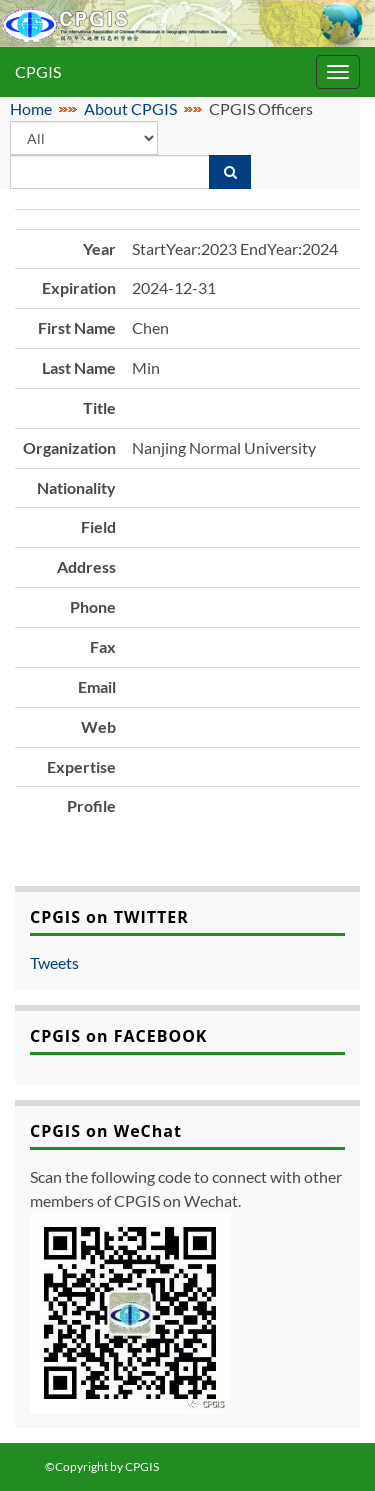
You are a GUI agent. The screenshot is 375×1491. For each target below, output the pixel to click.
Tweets (54, 962)
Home (31, 108)
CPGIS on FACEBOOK (119, 1036)
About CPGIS (130, 108)
